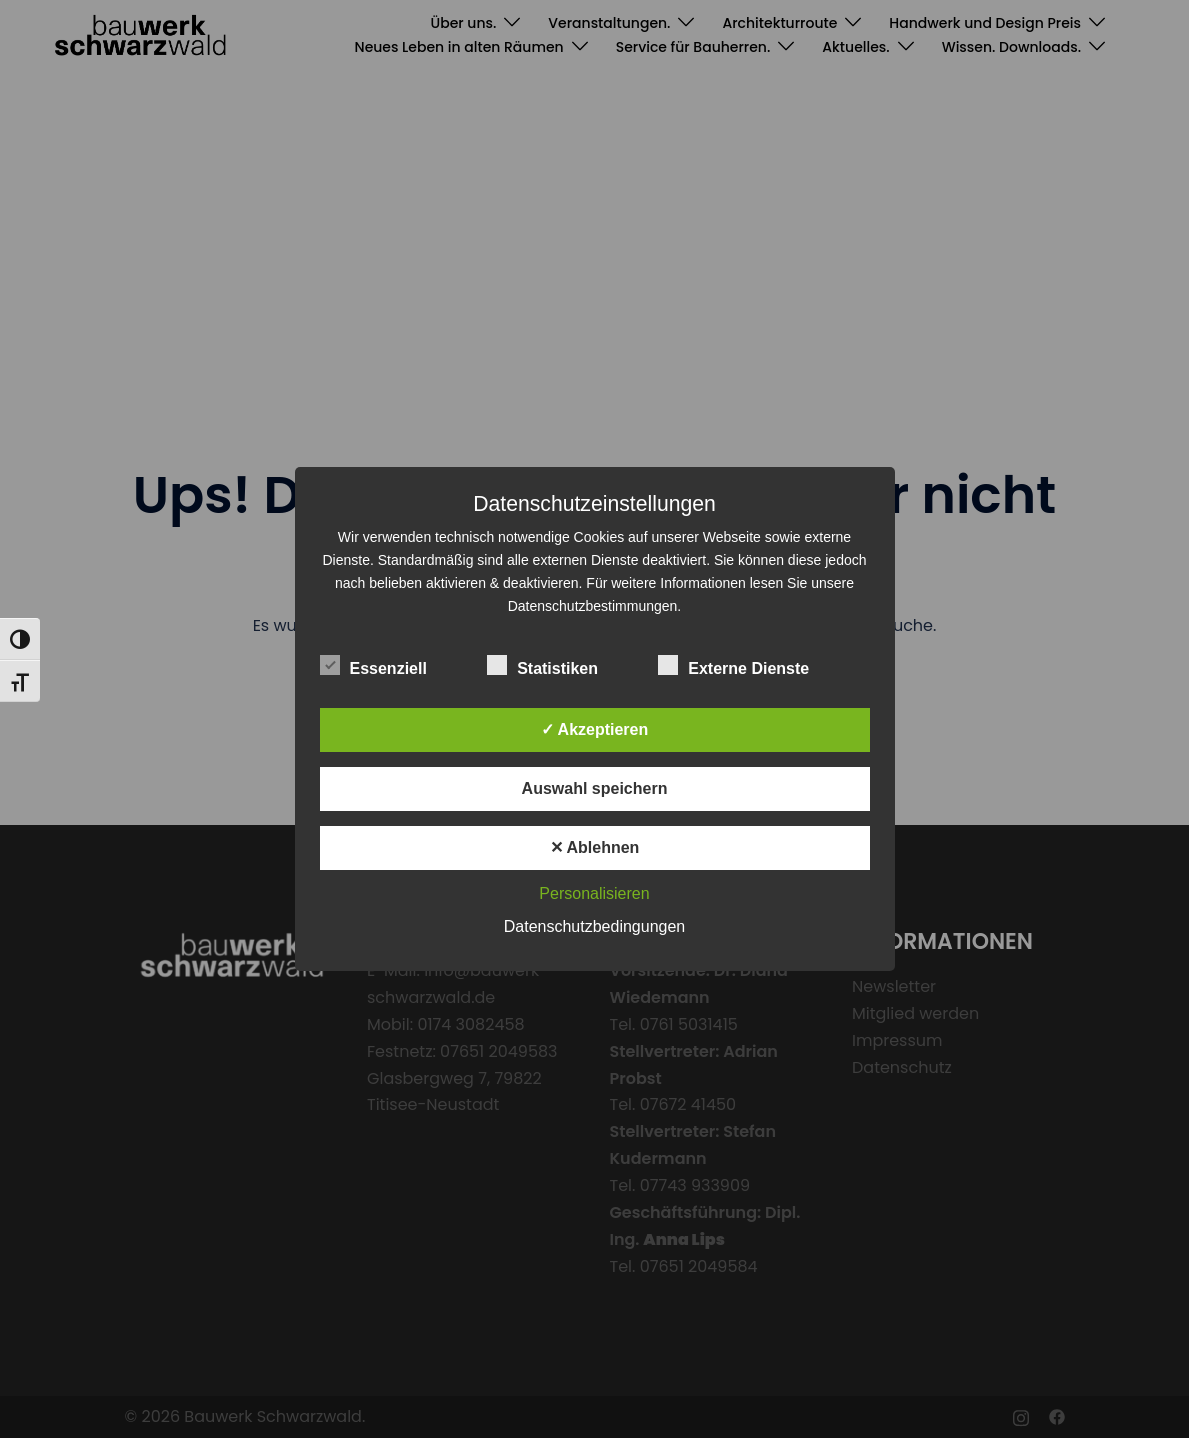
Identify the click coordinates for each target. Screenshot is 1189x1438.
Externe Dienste (733, 666)
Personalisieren (594, 893)
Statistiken (542, 666)
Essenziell (373, 666)
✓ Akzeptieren (595, 729)
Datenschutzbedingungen (594, 926)
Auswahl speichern (595, 788)
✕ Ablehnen (595, 847)
